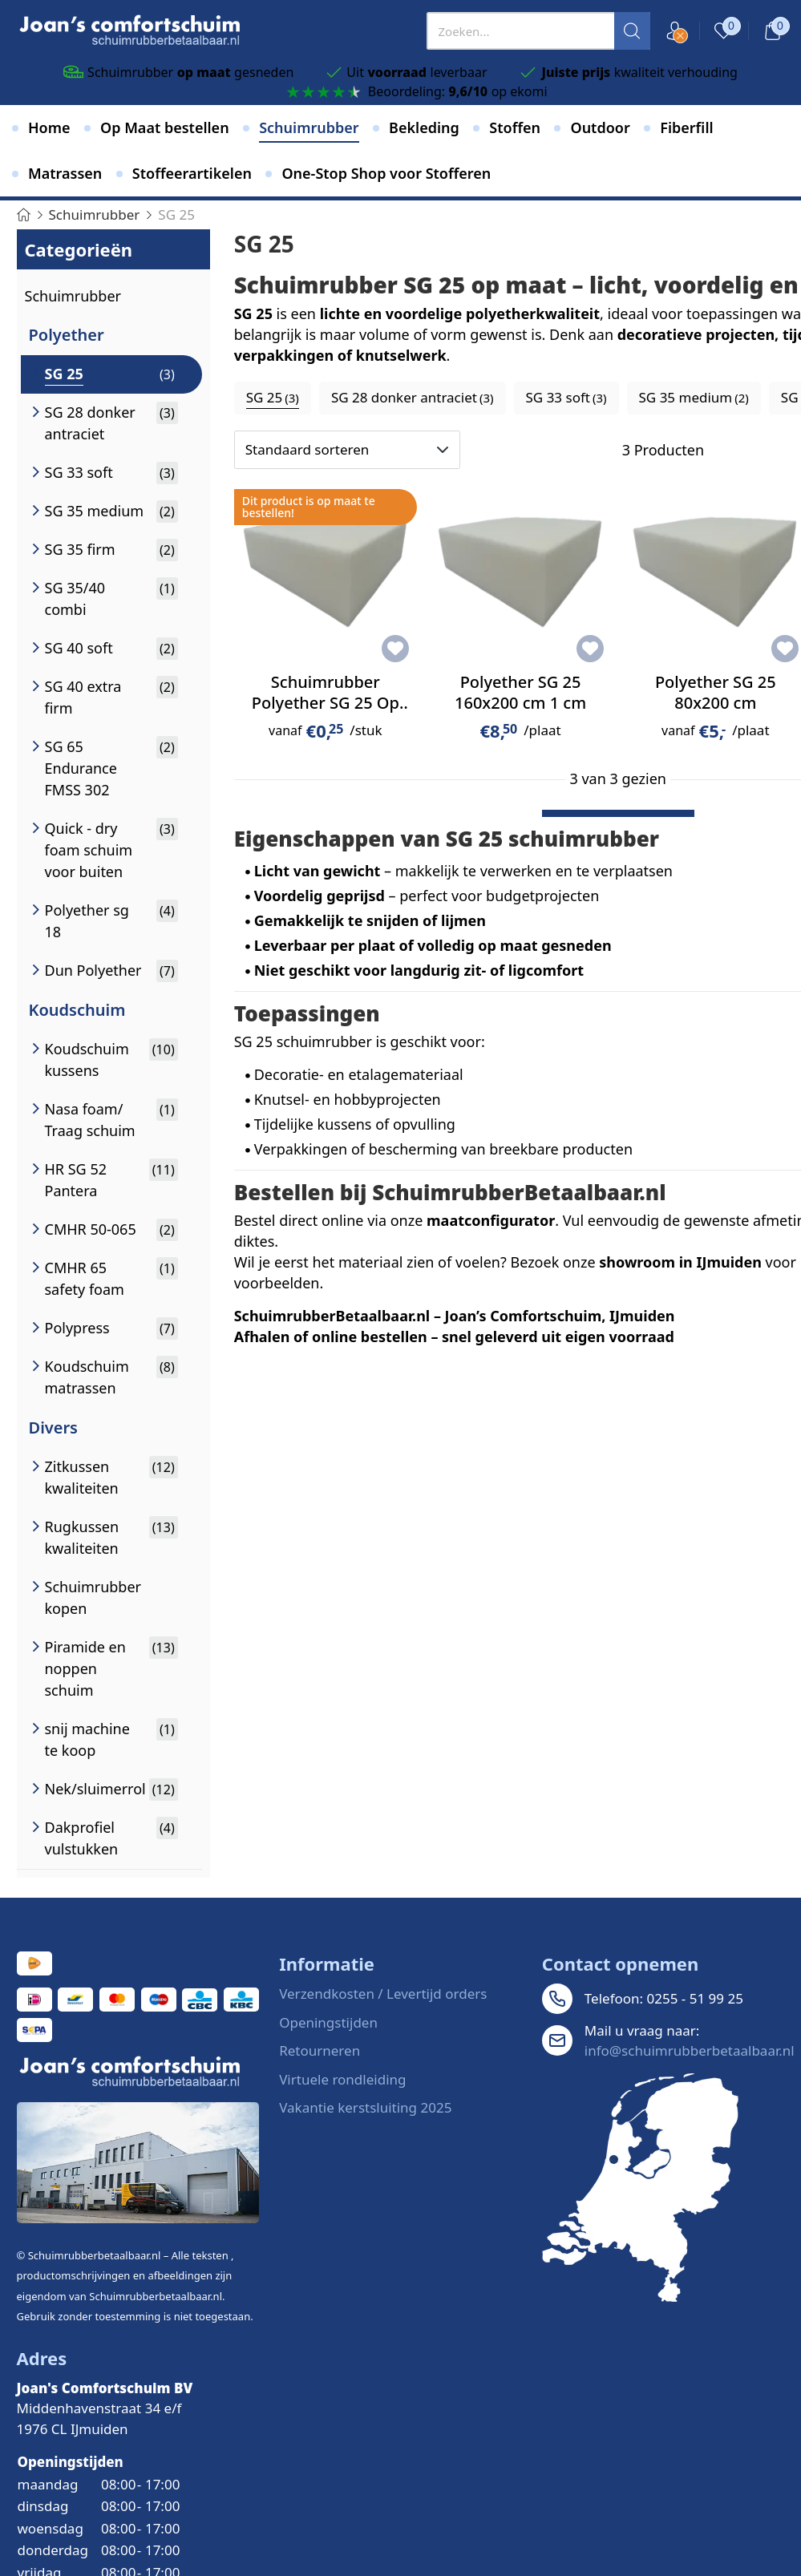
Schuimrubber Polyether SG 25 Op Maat (325, 702)
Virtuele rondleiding (342, 2079)
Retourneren (319, 2050)
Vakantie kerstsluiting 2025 (365, 2107)
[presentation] (538, 31)
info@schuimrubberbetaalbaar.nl (690, 2050)
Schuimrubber (73, 295)
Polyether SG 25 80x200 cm (715, 692)
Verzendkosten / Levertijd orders (383, 1993)
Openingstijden (328, 2022)
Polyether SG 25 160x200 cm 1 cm (520, 692)
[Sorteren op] (347, 450)
